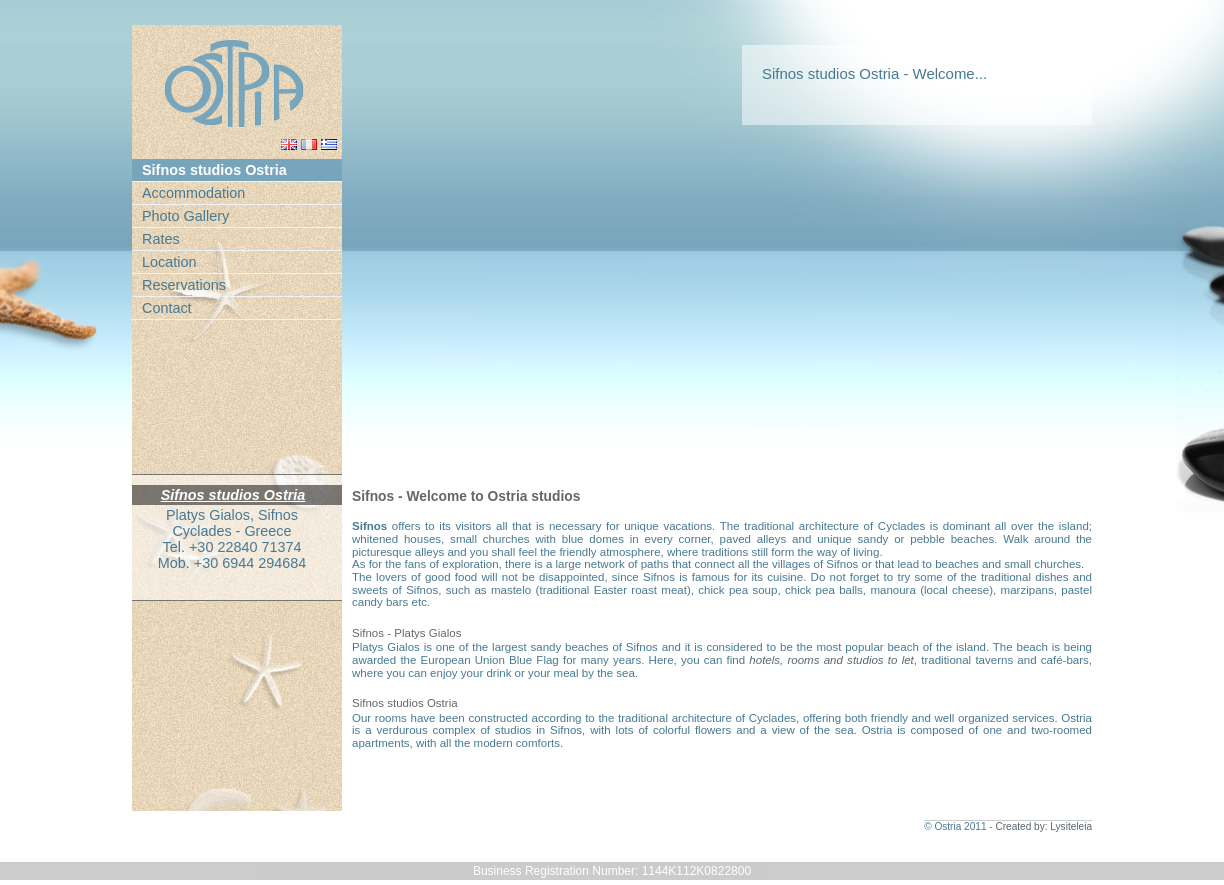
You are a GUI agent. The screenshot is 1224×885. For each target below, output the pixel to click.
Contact (167, 308)
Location (169, 262)
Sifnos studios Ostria (214, 170)
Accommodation (193, 193)
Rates (161, 239)
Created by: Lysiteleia (1043, 826)
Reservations (184, 285)
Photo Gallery (185, 216)
